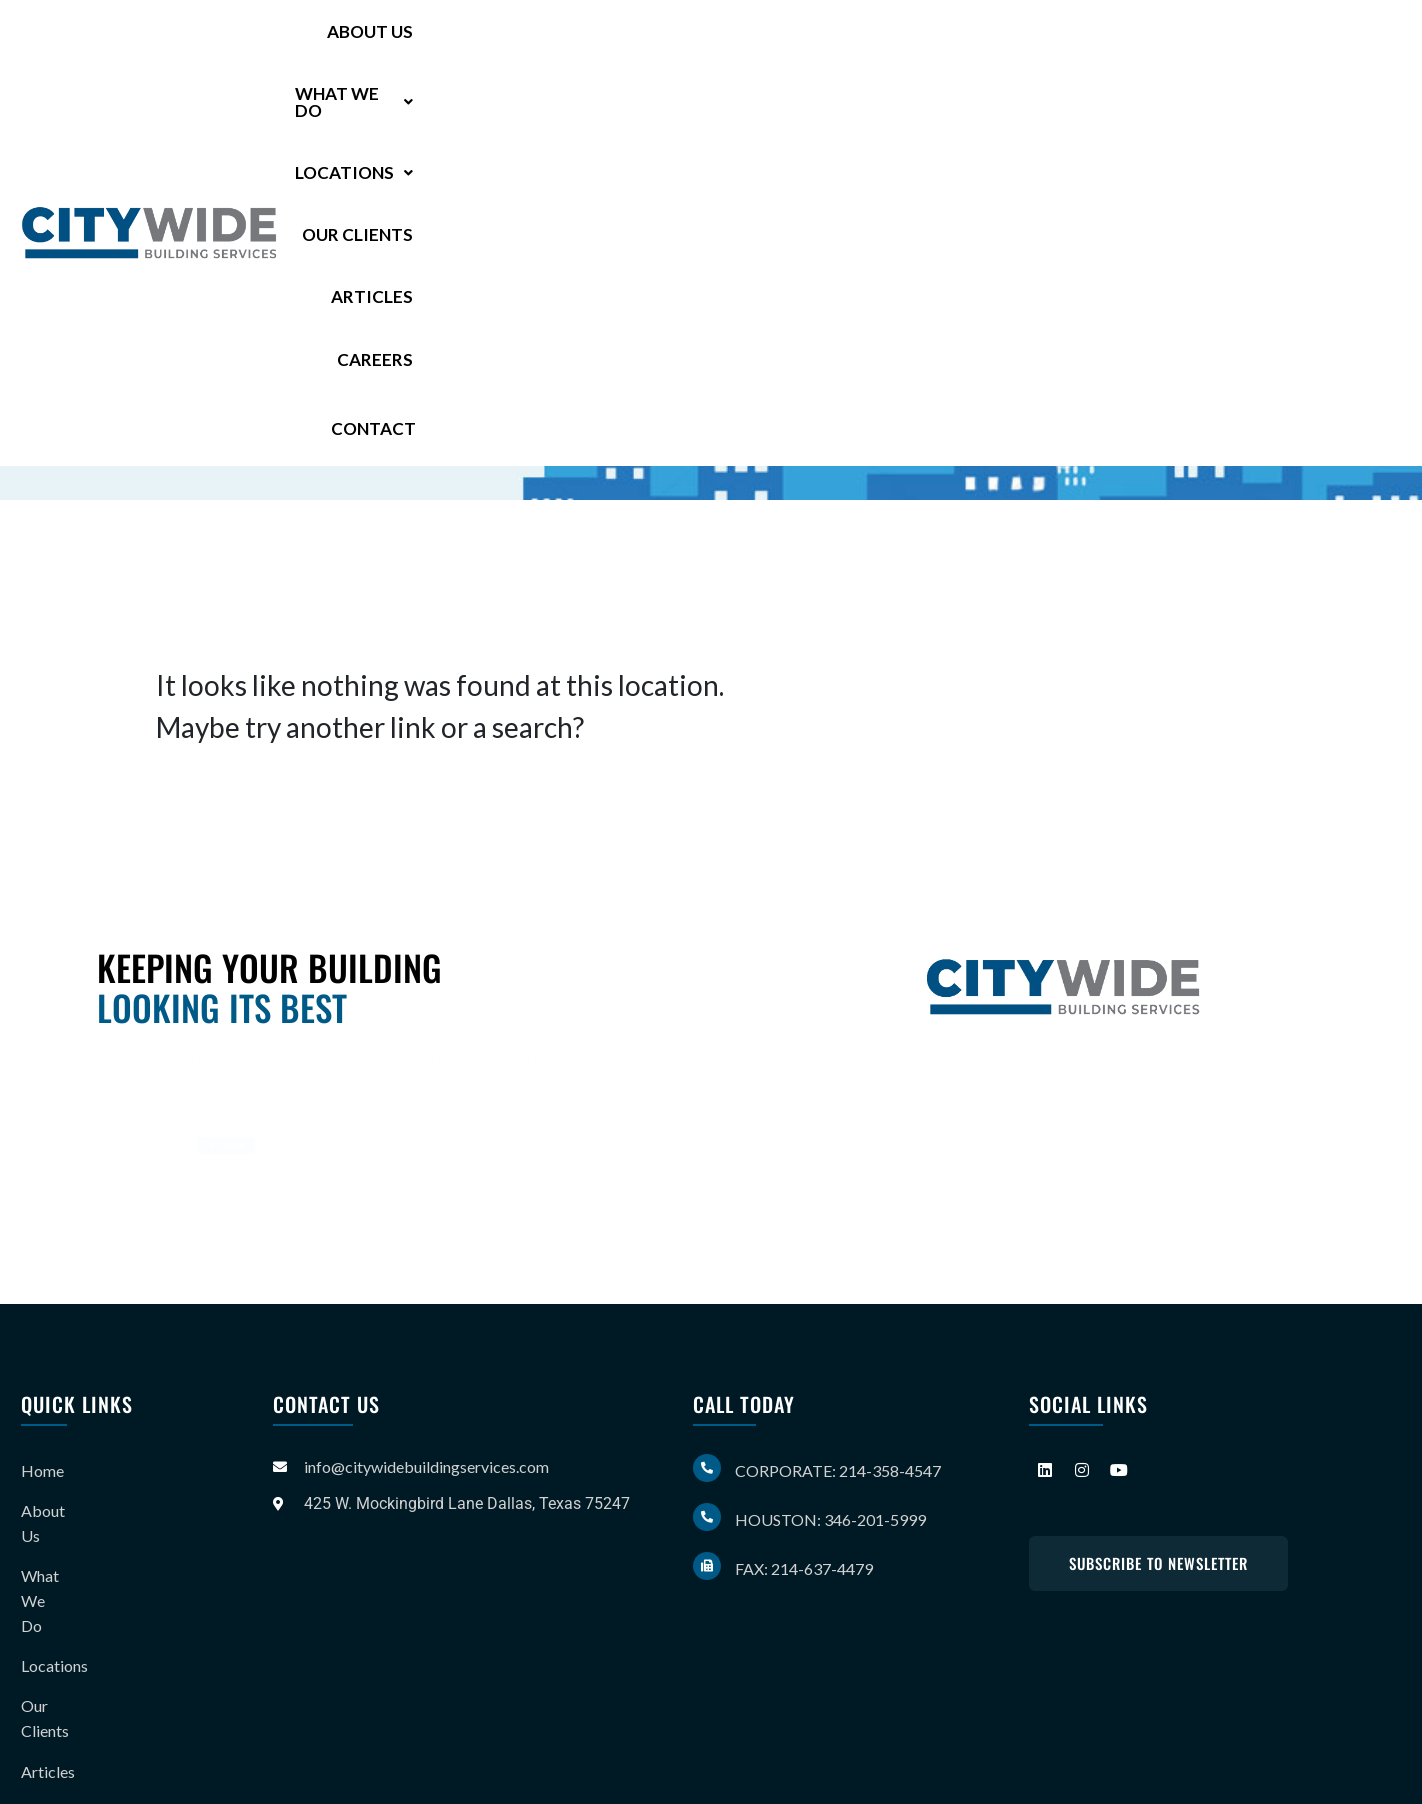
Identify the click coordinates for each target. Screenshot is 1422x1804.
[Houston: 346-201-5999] (707, 1517)
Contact (1344, 41)
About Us (506, 42)
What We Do (654, 42)
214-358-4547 (334, 330)
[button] (654, 42)
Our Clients (974, 42)
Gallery (46, 1664)
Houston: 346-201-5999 (830, 1519)
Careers (1219, 42)
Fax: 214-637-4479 (804, 1568)
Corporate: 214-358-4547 (838, 1470)
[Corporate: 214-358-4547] (707, 1468)
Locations (820, 42)
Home (42, 1466)
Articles (1108, 42)
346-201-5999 (321, 363)
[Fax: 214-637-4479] (707, 1566)
